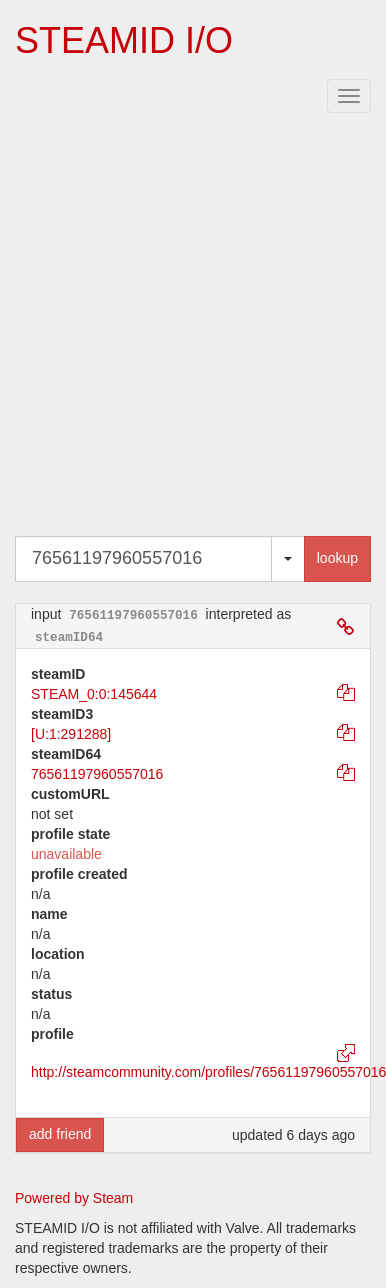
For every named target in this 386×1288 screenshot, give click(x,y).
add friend (60, 1134)
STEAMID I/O (124, 40)
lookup (337, 558)
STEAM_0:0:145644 (94, 694)
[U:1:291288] (71, 734)
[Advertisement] (187, 328)
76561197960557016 (97, 774)
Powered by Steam (74, 1198)
